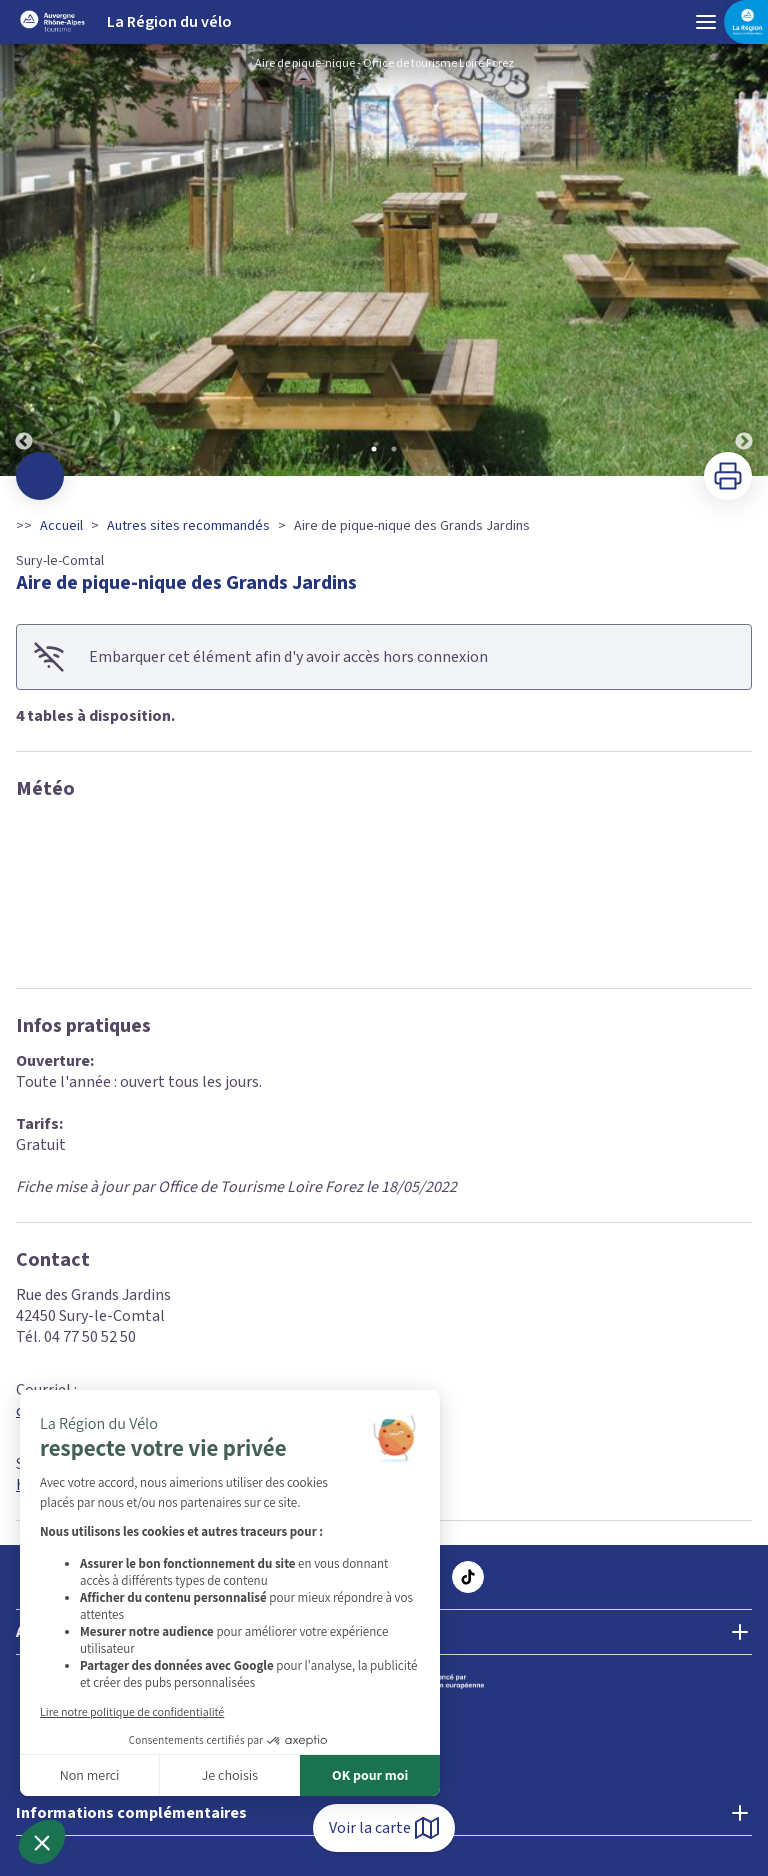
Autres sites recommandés (188, 526)
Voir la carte (384, 1828)
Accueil (61, 526)
